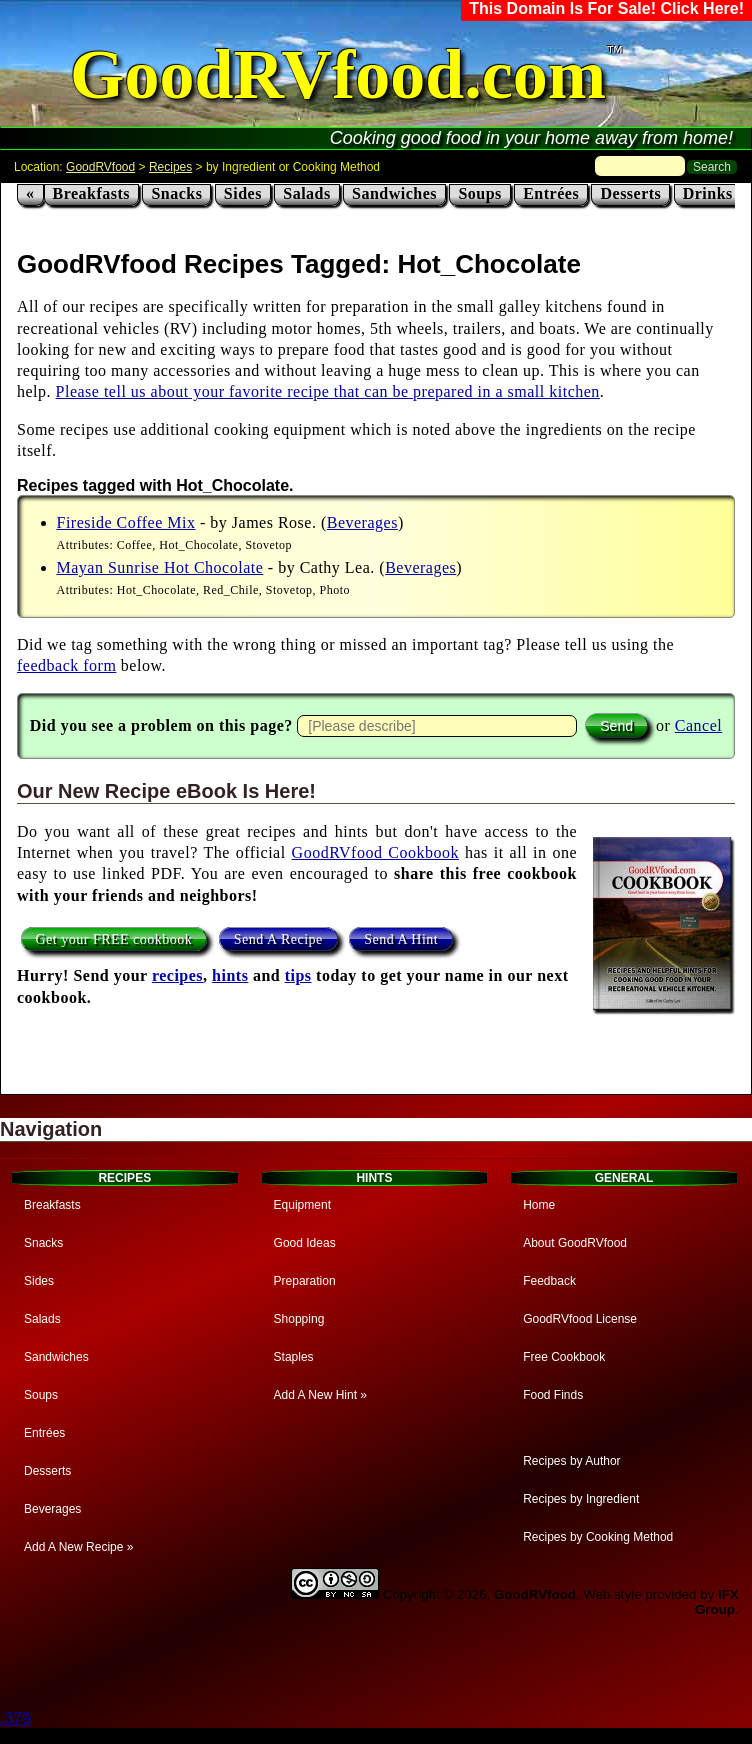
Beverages (362, 522)
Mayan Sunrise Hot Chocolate (160, 567)
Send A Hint (401, 938)
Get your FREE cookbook (114, 938)
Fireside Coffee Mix (126, 522)
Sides (243, 193)
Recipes (170, 167)
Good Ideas (305, 1243)
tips (298, 975)
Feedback (549, 1281)
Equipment (302, 1205)
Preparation (305, 1281)
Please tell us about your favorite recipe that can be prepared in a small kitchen (328, 391)
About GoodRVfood (575, 1243)
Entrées (551, 193)
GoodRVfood (100, 167)
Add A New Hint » (320, 1395)
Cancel (698, 725)
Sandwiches (394, 193)
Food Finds (553, 1395)
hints (230, 975)
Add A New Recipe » (78, 1547)
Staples (294, 1357)
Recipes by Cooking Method (598, 1537)
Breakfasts (92, 193)
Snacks (176, 193)
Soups (479, 193)
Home (539, 1205)
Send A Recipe (278, 938)
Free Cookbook (564, 1357)
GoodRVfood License (580, 1319)
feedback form (66, 665)
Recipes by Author (571, 1461)
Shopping (299, 1319)
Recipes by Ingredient (581, 1499)
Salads (306, 193)
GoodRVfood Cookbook (375, 852)
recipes (177, 975)
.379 (15, 1718)
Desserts (630, 193)
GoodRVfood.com (338, 74)
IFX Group (717, 1602)
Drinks (708, 193)
